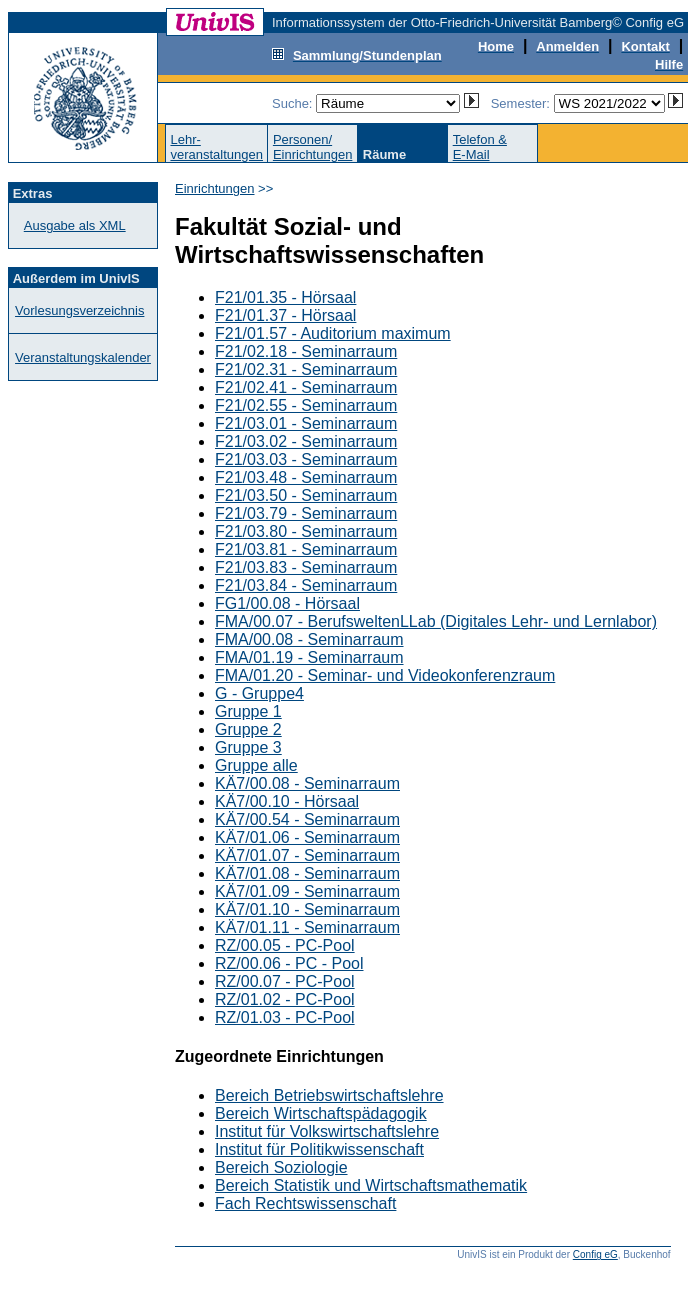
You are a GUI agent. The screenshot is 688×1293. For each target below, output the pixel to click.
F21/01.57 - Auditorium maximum (333, 333)
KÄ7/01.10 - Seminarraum (307, 909)
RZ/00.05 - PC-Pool (285, 945)
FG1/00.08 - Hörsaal (287, 603)
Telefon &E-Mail (480, 147)
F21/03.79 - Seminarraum (306, 513)
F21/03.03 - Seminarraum (306, 459)
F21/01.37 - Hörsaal (285, 315)
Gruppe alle (256, 765)
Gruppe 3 (248, 747)
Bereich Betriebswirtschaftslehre (329, 1095)
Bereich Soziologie (281, 1167)
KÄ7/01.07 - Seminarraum (307, 855)
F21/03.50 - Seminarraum (306, 495)
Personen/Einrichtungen (313, 147)
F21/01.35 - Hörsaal (285, 297)
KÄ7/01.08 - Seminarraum (307, 873)
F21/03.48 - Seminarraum (306, 477)
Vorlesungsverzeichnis (79, 310)
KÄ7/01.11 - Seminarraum (307, 927)
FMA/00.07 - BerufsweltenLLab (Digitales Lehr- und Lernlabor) (436, 621)
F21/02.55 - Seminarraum (306, 405)
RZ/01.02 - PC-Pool (285, 999)
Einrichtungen (215, 188)
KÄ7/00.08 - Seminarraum (307, 783)
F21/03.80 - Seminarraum (306, 531)
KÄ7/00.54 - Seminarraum (307, 819)
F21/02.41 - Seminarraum (306, 387)
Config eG (595, 1254)
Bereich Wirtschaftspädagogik (321, 1113)
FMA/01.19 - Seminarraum (309, 657)
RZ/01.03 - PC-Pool (285, 1017)
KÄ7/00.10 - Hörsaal (287, 801)
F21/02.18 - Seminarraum (306, 351)
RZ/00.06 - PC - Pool (289, 963)
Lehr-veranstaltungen (216, 147)
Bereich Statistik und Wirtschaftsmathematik (371, 1185)
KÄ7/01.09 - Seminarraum (307, 891)
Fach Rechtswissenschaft (305, 1203)
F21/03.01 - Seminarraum (306, 423)
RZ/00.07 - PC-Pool (285, 981)
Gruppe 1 (248, 711)
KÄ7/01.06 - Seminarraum (307, 837)
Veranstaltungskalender (83, 357)
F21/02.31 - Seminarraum (306, 369)
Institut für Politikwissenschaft (319, 1149)
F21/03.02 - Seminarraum (306, 441)
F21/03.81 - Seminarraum (306, 549)
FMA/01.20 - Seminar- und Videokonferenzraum (385, 675)
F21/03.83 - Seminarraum (306, 567)
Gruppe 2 (248, 729)
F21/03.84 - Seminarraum (306, 585)
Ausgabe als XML (75, 225)
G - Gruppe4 (259, 693)
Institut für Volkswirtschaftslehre (327, 1131)
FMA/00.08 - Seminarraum (309, 639)
